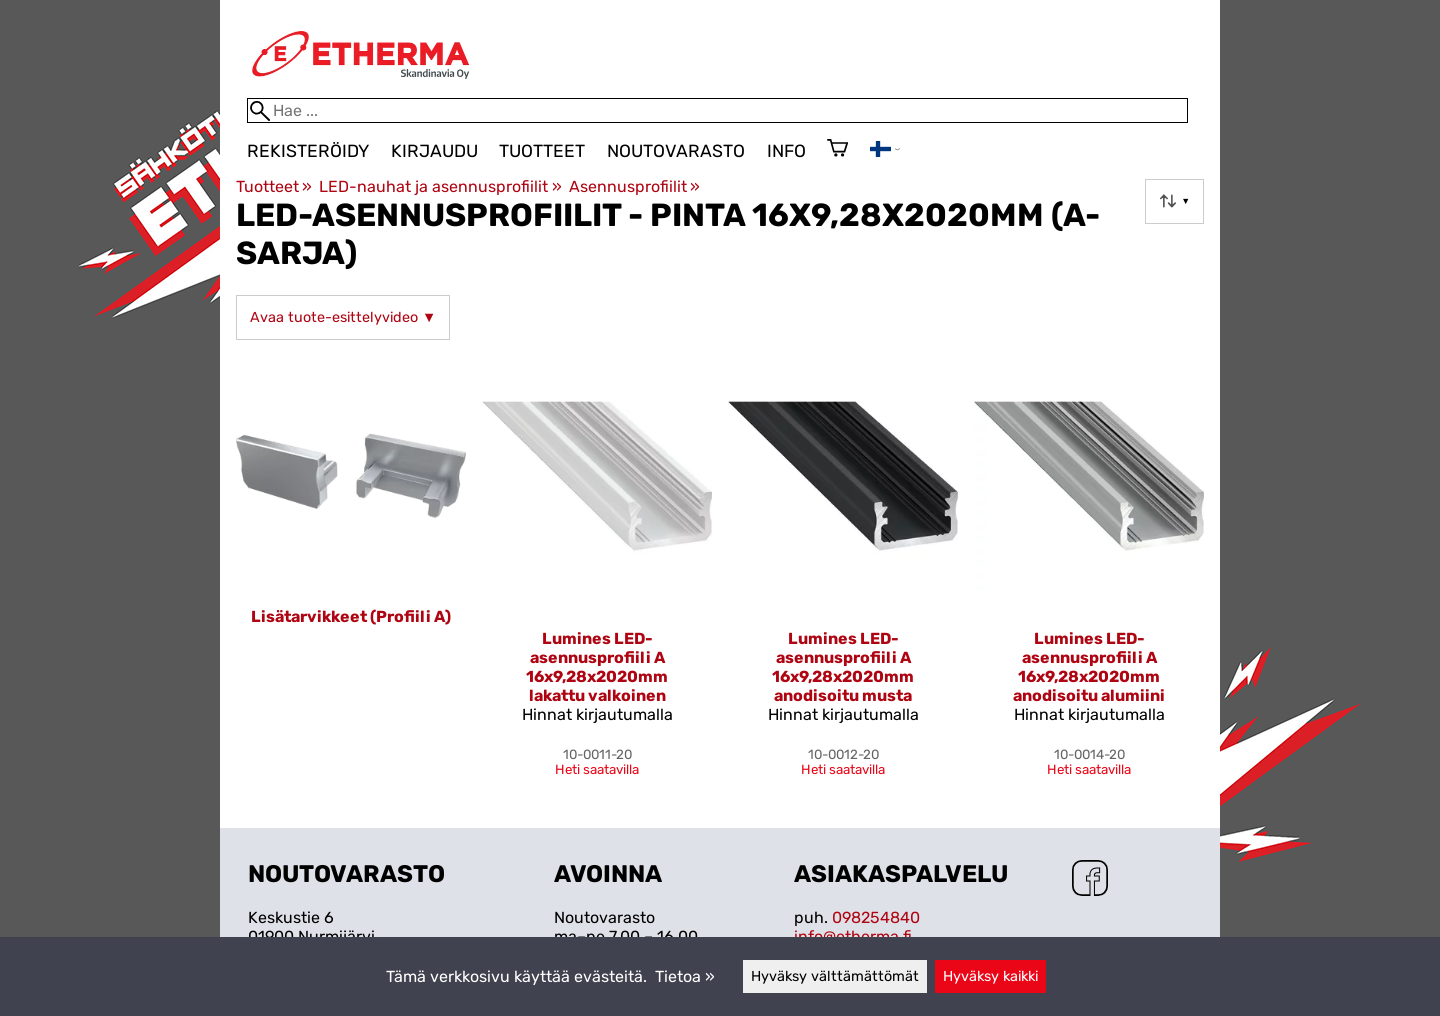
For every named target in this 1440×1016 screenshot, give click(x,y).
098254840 (876, 917)
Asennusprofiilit (634, 186)
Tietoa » (685, 976)
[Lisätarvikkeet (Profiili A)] (351, 577)
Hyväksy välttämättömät (835, 976)
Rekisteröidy (308, 151)
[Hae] (717, 110)
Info (786, 151)
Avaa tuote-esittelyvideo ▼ (343, 317)
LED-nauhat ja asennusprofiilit (440, 186)
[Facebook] (1090, 880)
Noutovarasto (676, 151)
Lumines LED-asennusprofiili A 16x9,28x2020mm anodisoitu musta (843, 667)
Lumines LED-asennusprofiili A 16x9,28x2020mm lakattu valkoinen (597, 667)
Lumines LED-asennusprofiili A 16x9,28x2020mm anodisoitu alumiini (1089, 667)
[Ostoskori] (837, 150)
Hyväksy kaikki (990, 976)
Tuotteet (542, 151)
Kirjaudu (434, 151)
